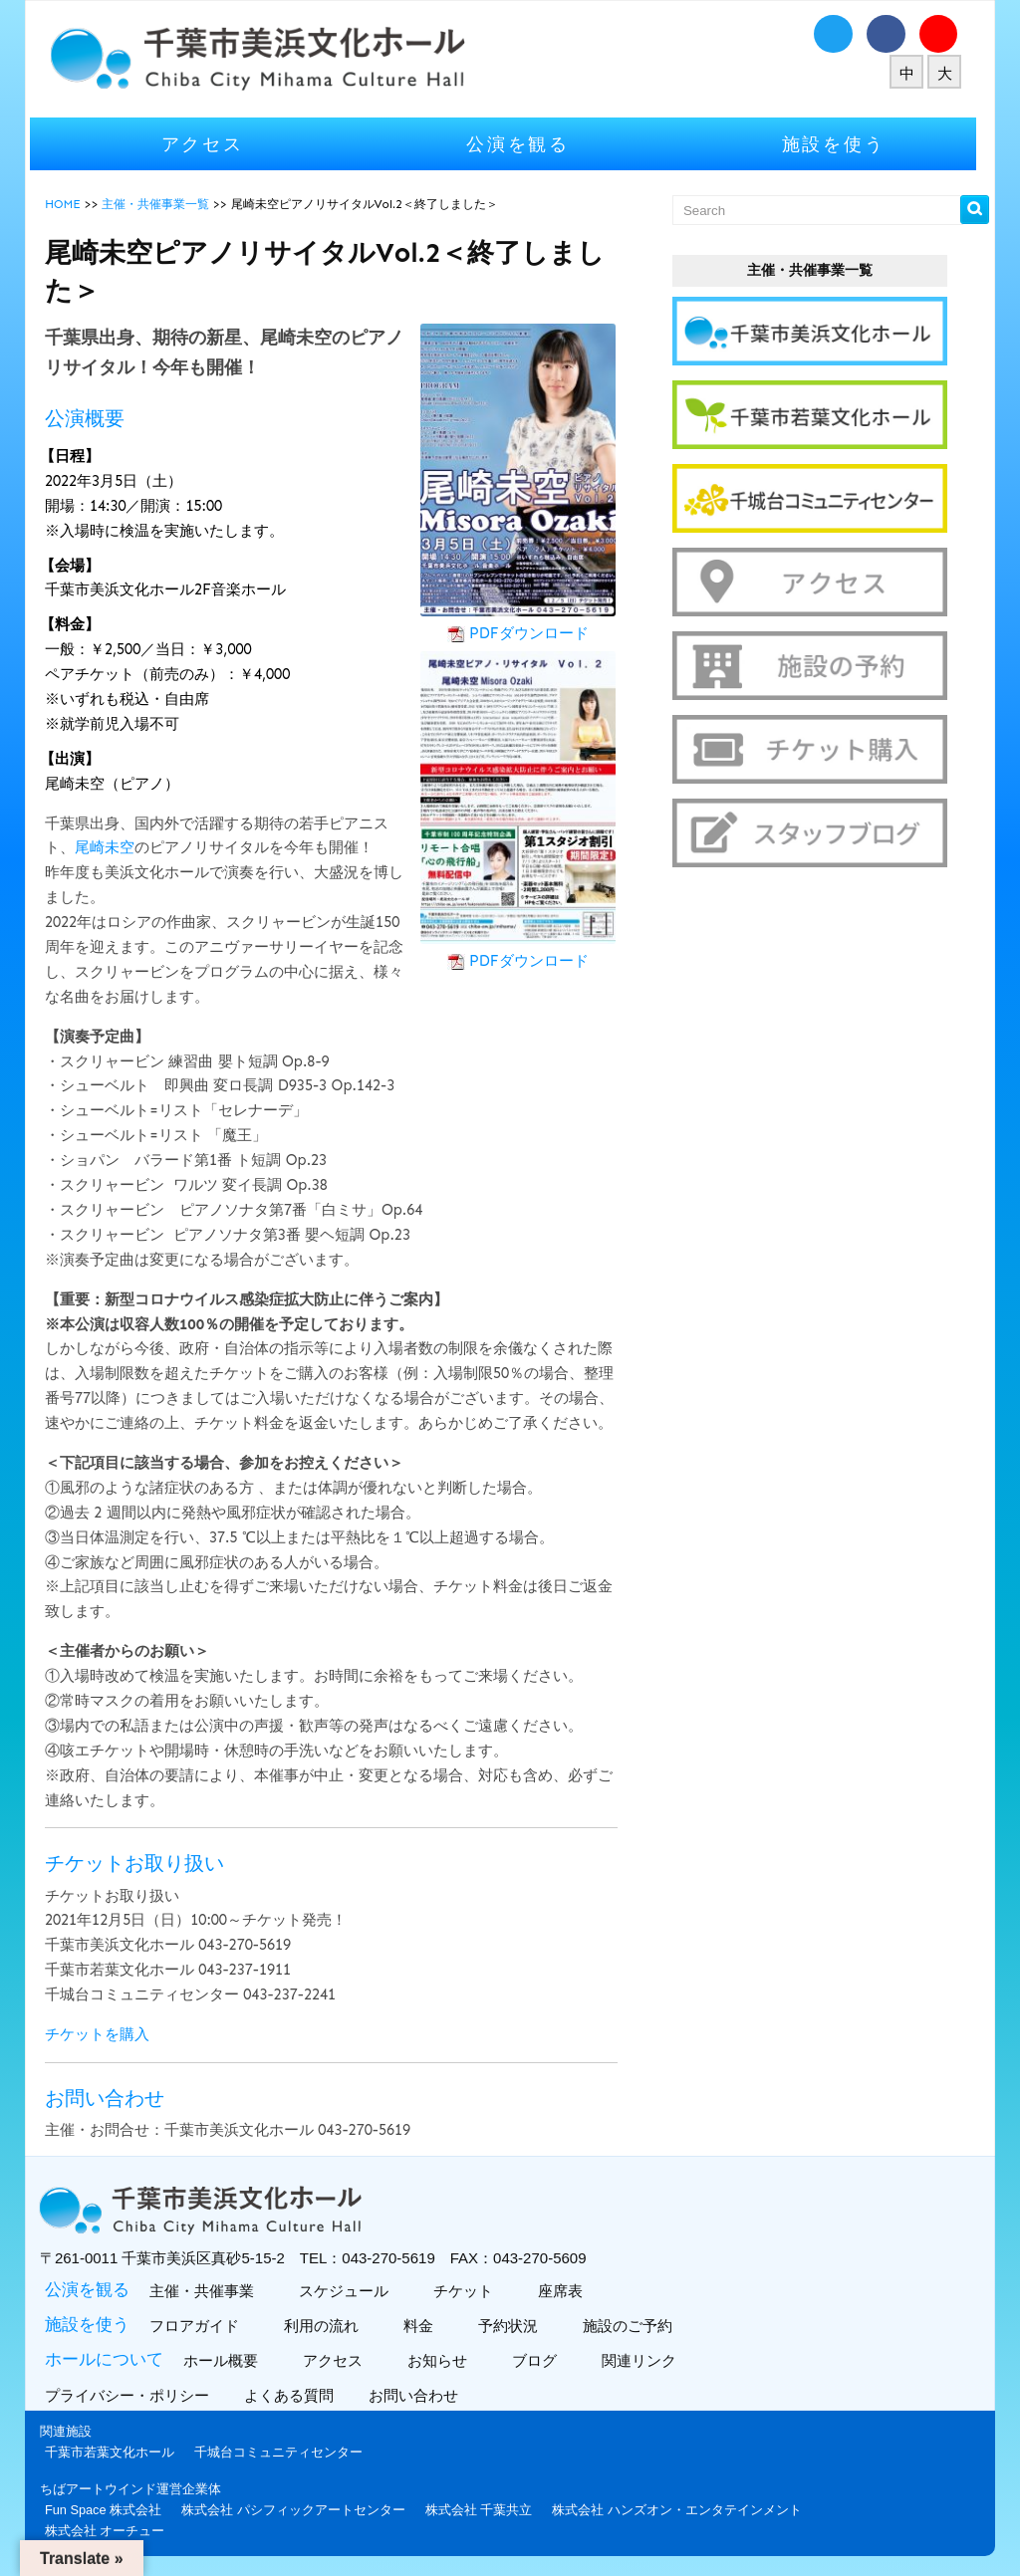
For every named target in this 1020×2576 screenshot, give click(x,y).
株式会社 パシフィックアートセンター (300, 2509)
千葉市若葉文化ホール (116, 2452)
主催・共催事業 (206, 2290)
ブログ (539, 2360)
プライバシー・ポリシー (136, 2395)
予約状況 (512, 2325)
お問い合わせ (423, 2395)
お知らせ (441, 2360)
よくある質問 (298, 2395)
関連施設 (73, 2431)
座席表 (565, 2290)
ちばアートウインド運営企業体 (137, 2488)
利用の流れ (326, 2325)
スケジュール (348, 2290)
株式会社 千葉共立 (486, 2509)
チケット (467, 2290)
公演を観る (525, 143)
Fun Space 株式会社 (110, 2509)
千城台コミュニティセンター (285, 2452)
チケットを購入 (104, 2034)
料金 (422, 2325)
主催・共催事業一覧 (162, 204)
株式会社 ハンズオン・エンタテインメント (684, 2509)
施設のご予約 (632, 2325)
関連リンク (643, 2360)
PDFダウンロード (536, 633)
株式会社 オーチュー (112, 2530)
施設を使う (840, 143)
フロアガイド (198, 2325)
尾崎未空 (111, 847)
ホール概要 (225, 2360)
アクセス (209, 143)
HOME (70, 204)
